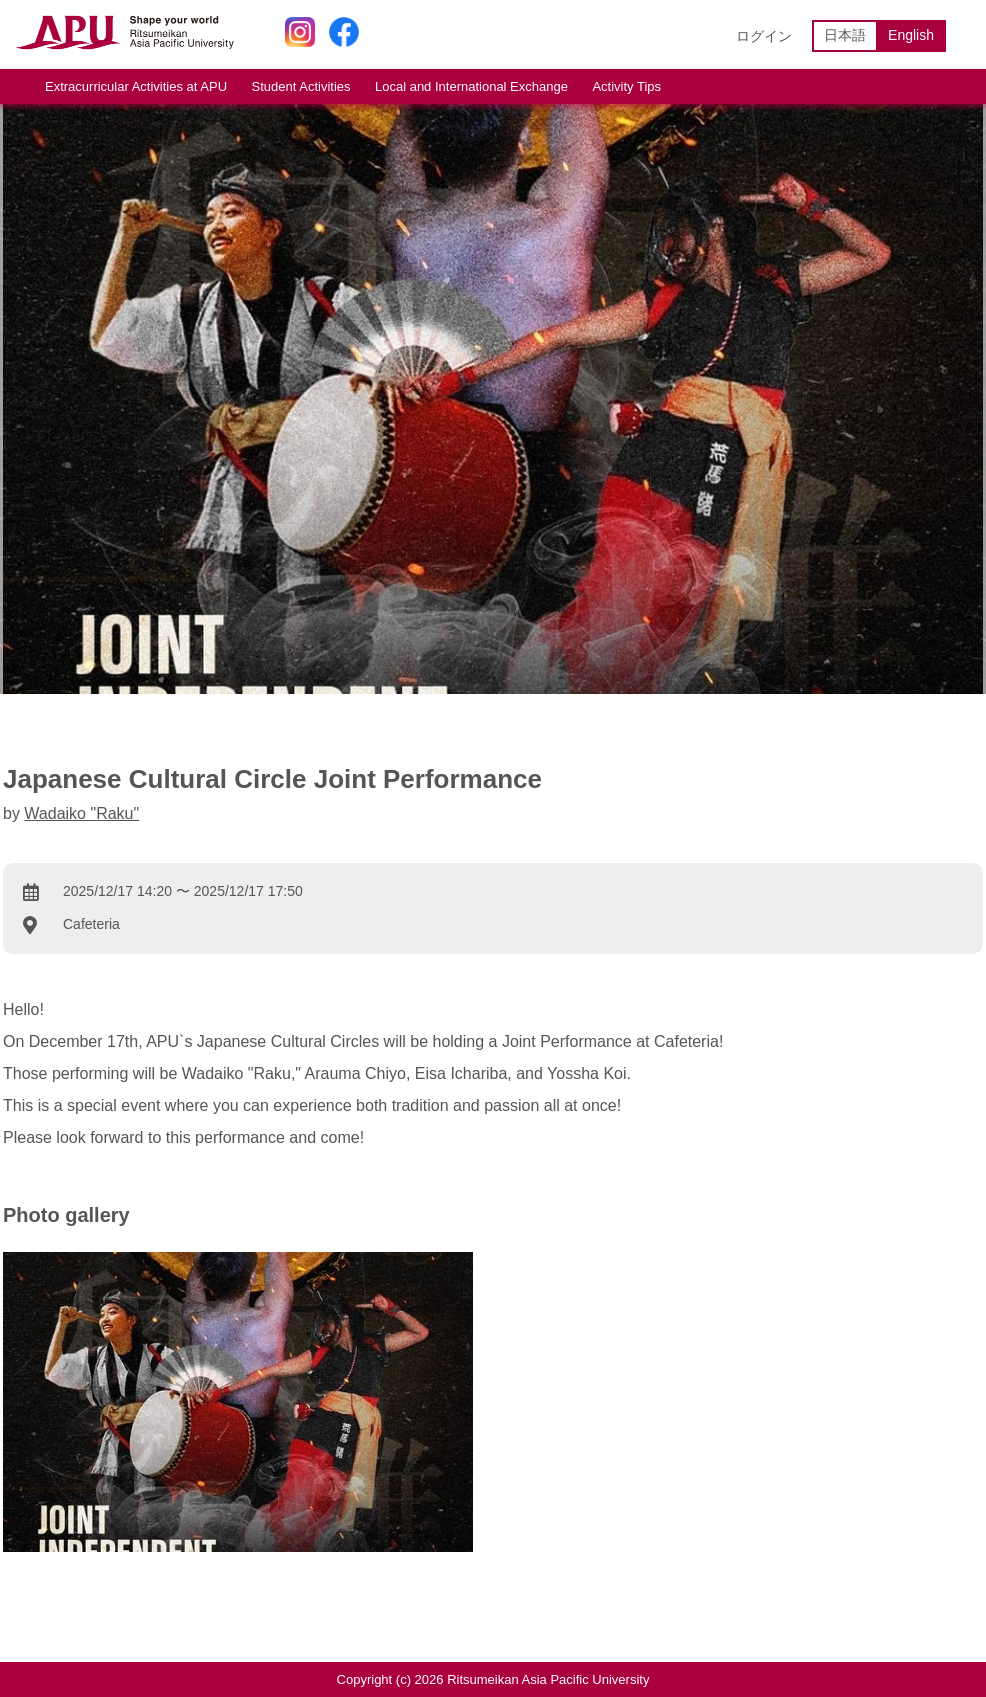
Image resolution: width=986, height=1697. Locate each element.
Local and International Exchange (471, 86)
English (911, 35)
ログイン (764, 36)
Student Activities (301, 86)
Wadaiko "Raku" (81, 813)
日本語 (845, 35)
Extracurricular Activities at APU (136, 86)
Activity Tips (626, 86)
